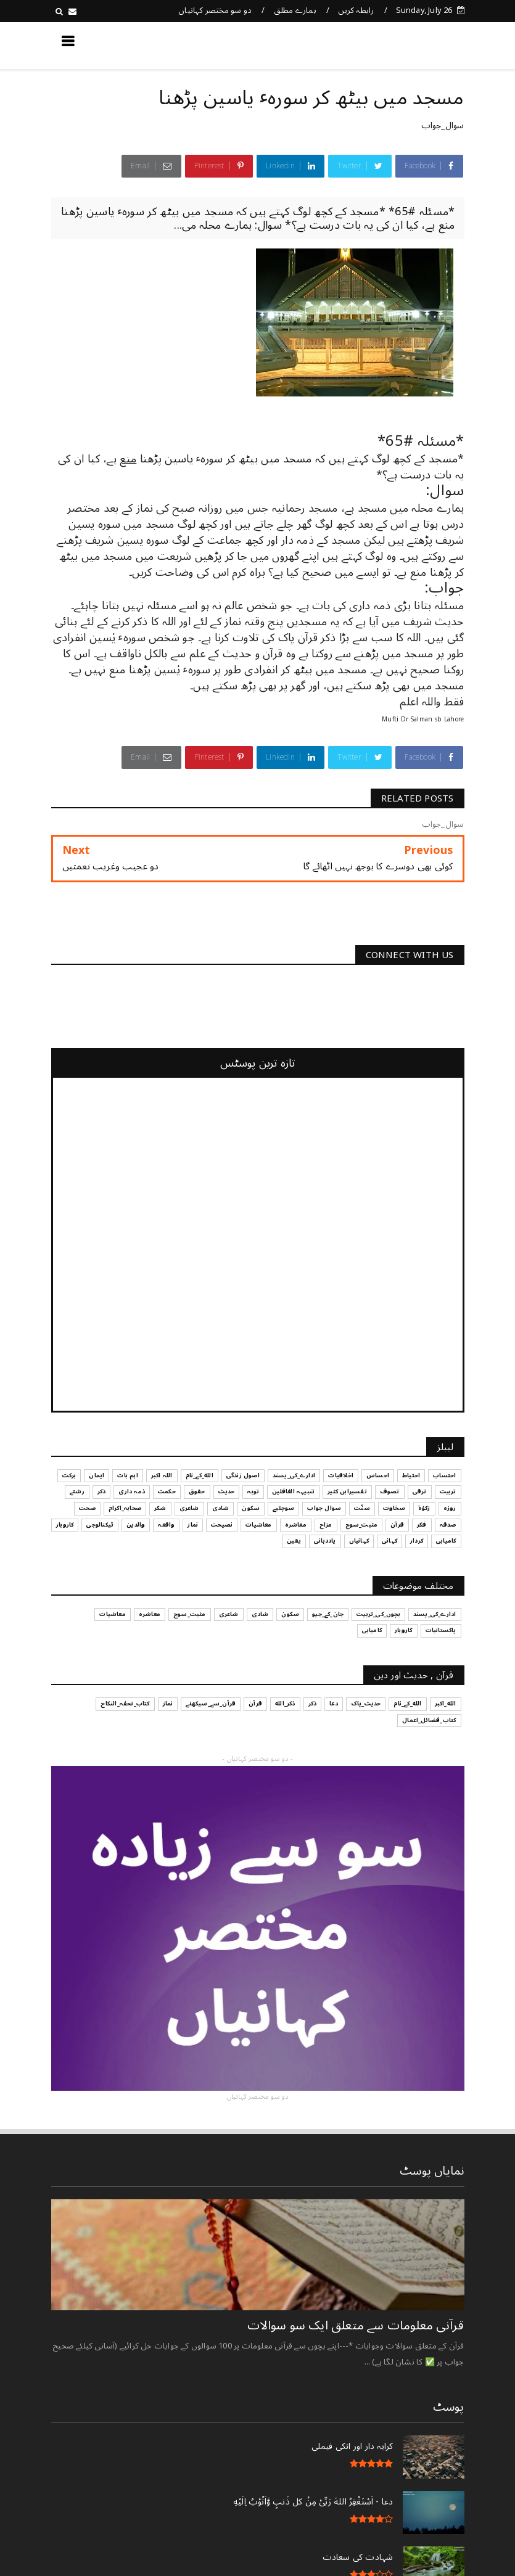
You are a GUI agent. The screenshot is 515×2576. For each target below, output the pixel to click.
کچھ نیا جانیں (414, 45)
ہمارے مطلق (295, 10)
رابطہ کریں (356, 10)
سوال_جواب (442, 125)
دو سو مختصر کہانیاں (215, 10)
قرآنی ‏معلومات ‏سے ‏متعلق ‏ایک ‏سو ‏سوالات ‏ (354, 2326)
